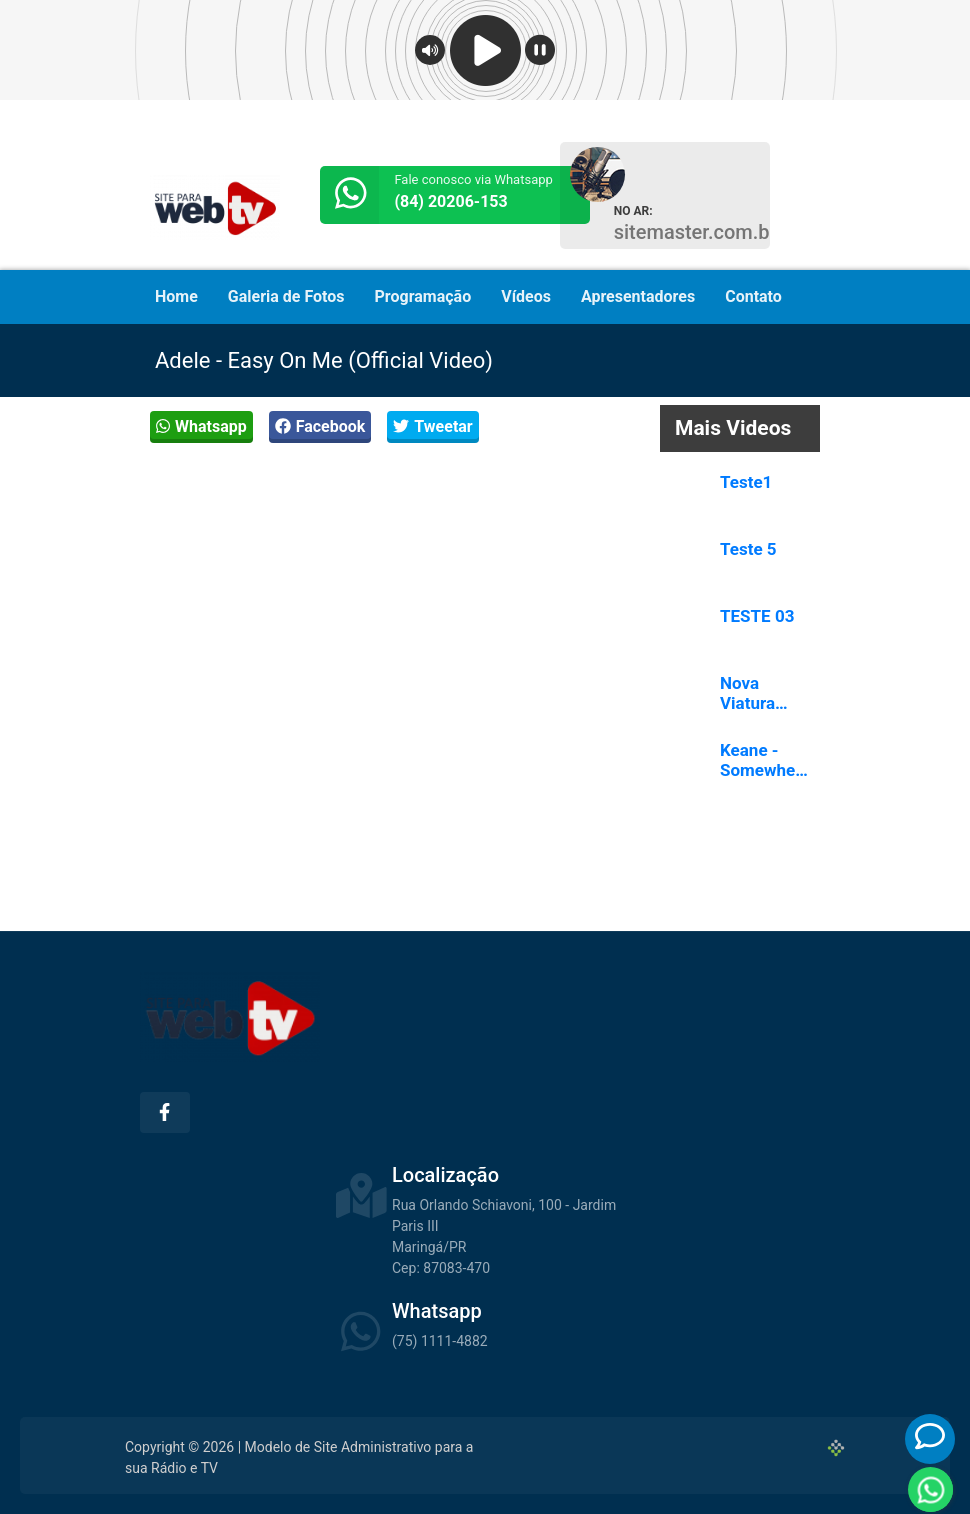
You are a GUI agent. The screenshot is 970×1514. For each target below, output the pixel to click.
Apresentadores (638, 296)
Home (176, 296)
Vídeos (526, 296)
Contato (753, 296)
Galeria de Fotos (286, 296)
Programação (423, 296)
